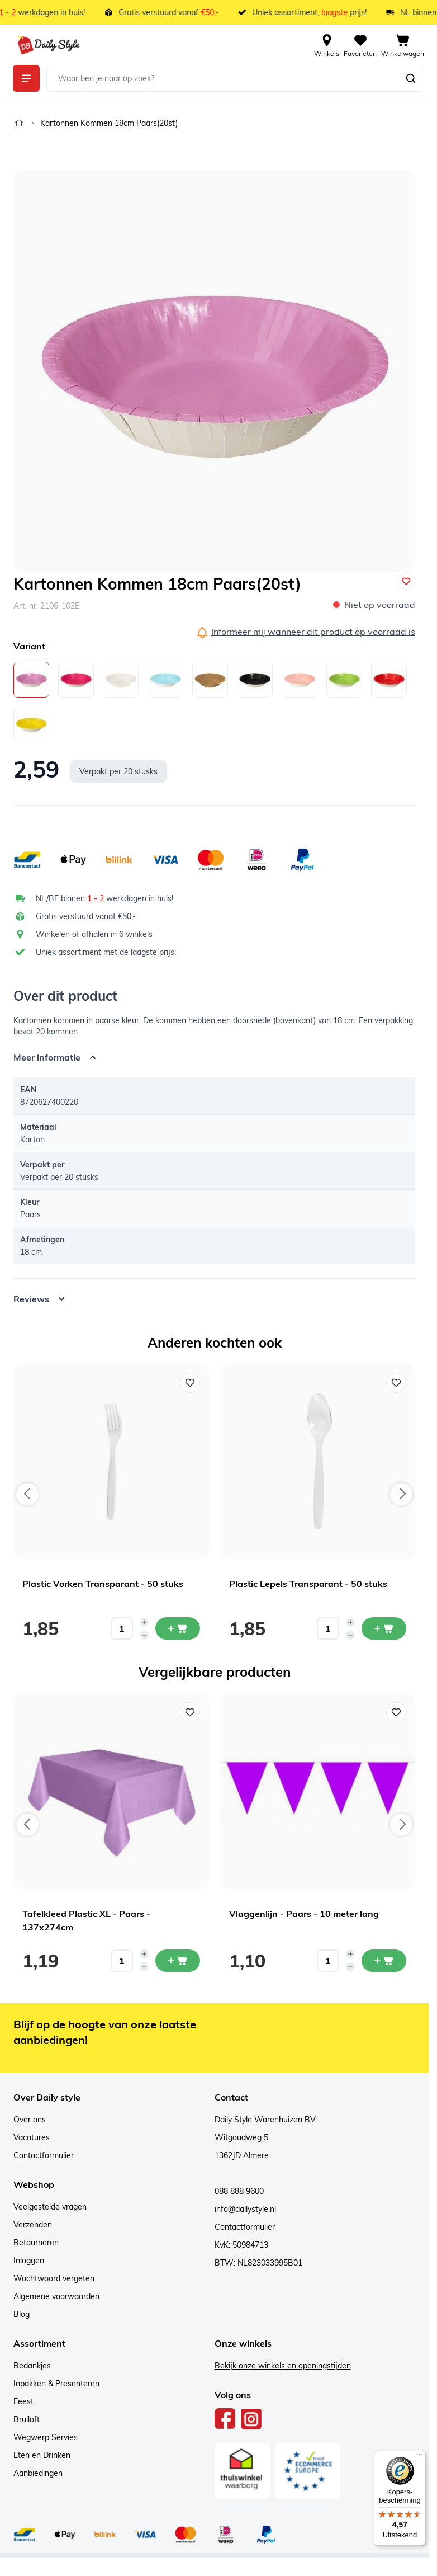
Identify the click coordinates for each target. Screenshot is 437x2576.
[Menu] (419, 2457)
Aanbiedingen (38, 2473)
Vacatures (31, 2137)
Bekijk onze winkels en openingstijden (283, 2366)
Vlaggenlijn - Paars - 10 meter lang (304, 1913)
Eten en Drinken (41, 2455)
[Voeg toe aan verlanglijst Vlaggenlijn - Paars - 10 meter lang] (396, 1712)
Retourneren (36, 2243)
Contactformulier (43, 2155)
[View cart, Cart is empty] (402, 44)
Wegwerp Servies (45, 2437)
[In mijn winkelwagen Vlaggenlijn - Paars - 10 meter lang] (384, 1960)
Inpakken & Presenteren (56, 2384)
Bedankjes (32, 2366)
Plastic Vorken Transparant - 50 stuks (102, 1583)
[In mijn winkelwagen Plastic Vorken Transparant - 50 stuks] (177, 1628)
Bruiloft (26, 2419)
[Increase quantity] (144, 1622)
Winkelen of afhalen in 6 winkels (94, 934)
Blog (21, 2314)
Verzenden (32, 2225)
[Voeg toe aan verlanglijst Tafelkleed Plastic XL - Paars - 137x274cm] (190, 1712)
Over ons (29, 2120)
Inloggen (28, 2260)
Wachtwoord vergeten (53, 2278)
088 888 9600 (239, 2191)
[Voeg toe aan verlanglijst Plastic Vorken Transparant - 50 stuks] (190, 1383)
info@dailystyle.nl (245, 2209)
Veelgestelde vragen (50, 2207)
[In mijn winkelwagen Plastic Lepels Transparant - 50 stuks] (384, 1628)
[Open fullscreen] (214, 371)
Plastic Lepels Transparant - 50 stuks (308, 1583)
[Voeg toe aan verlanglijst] (406, 581)
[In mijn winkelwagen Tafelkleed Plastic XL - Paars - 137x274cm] (177, 1960)
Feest (23, 2401)
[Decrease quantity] (144, 1635)
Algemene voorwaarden (56, 2296)
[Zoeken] (410, 78)
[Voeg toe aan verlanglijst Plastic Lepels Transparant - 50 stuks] (396, 1383)
